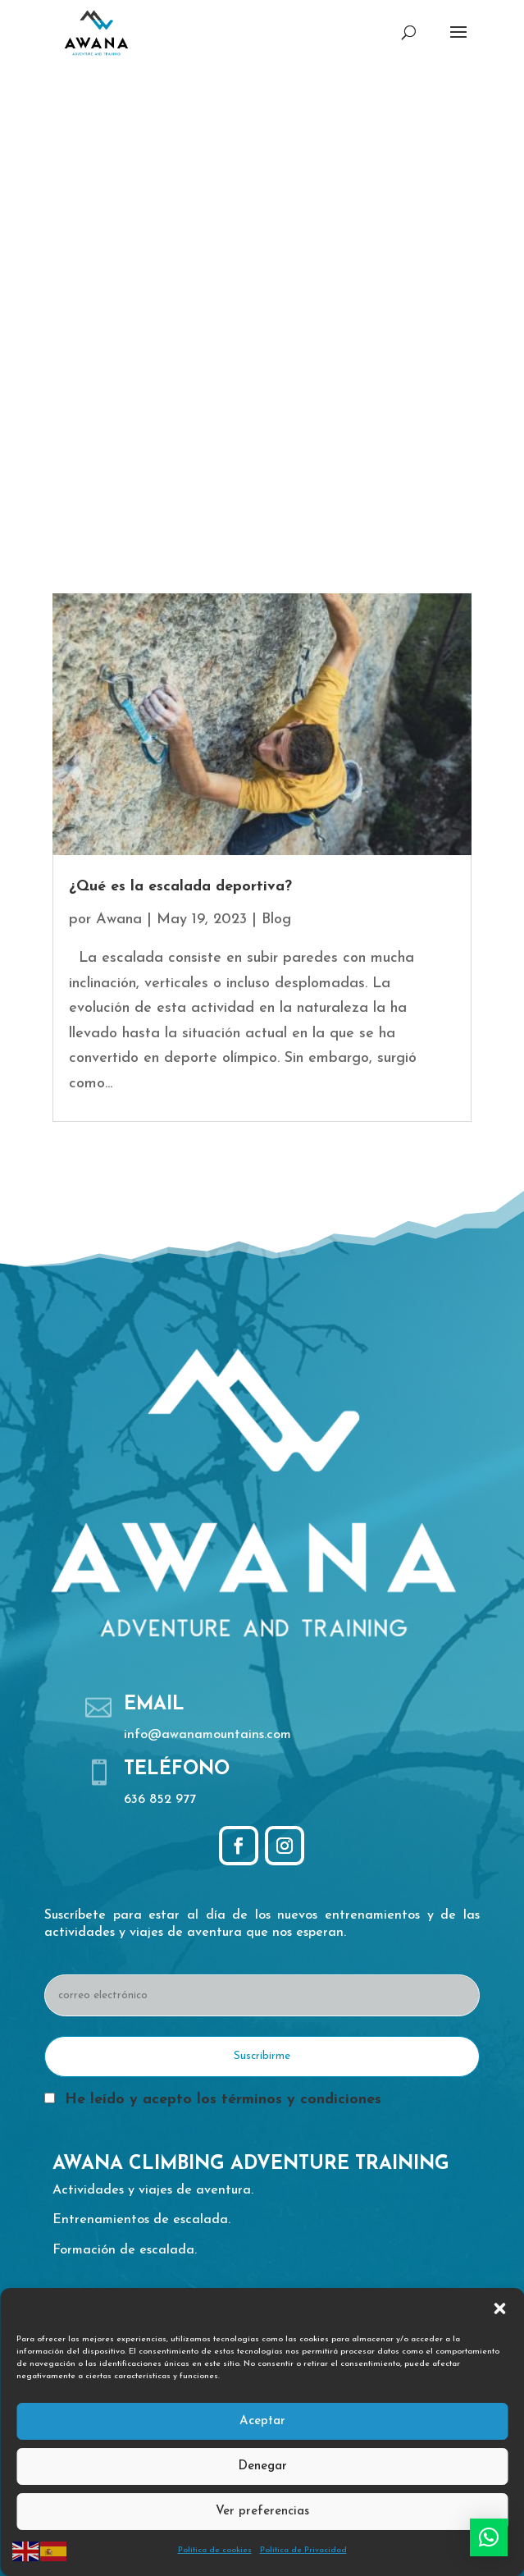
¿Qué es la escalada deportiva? (180, 887)
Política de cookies (215, 2550)
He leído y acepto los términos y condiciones (223, 2099)
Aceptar (262, 2421)
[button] (499, 2308)
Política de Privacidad (303, 2550)
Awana (119, 919)
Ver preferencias (262, 2511)
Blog (276, 919)
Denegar (262, 2466)
